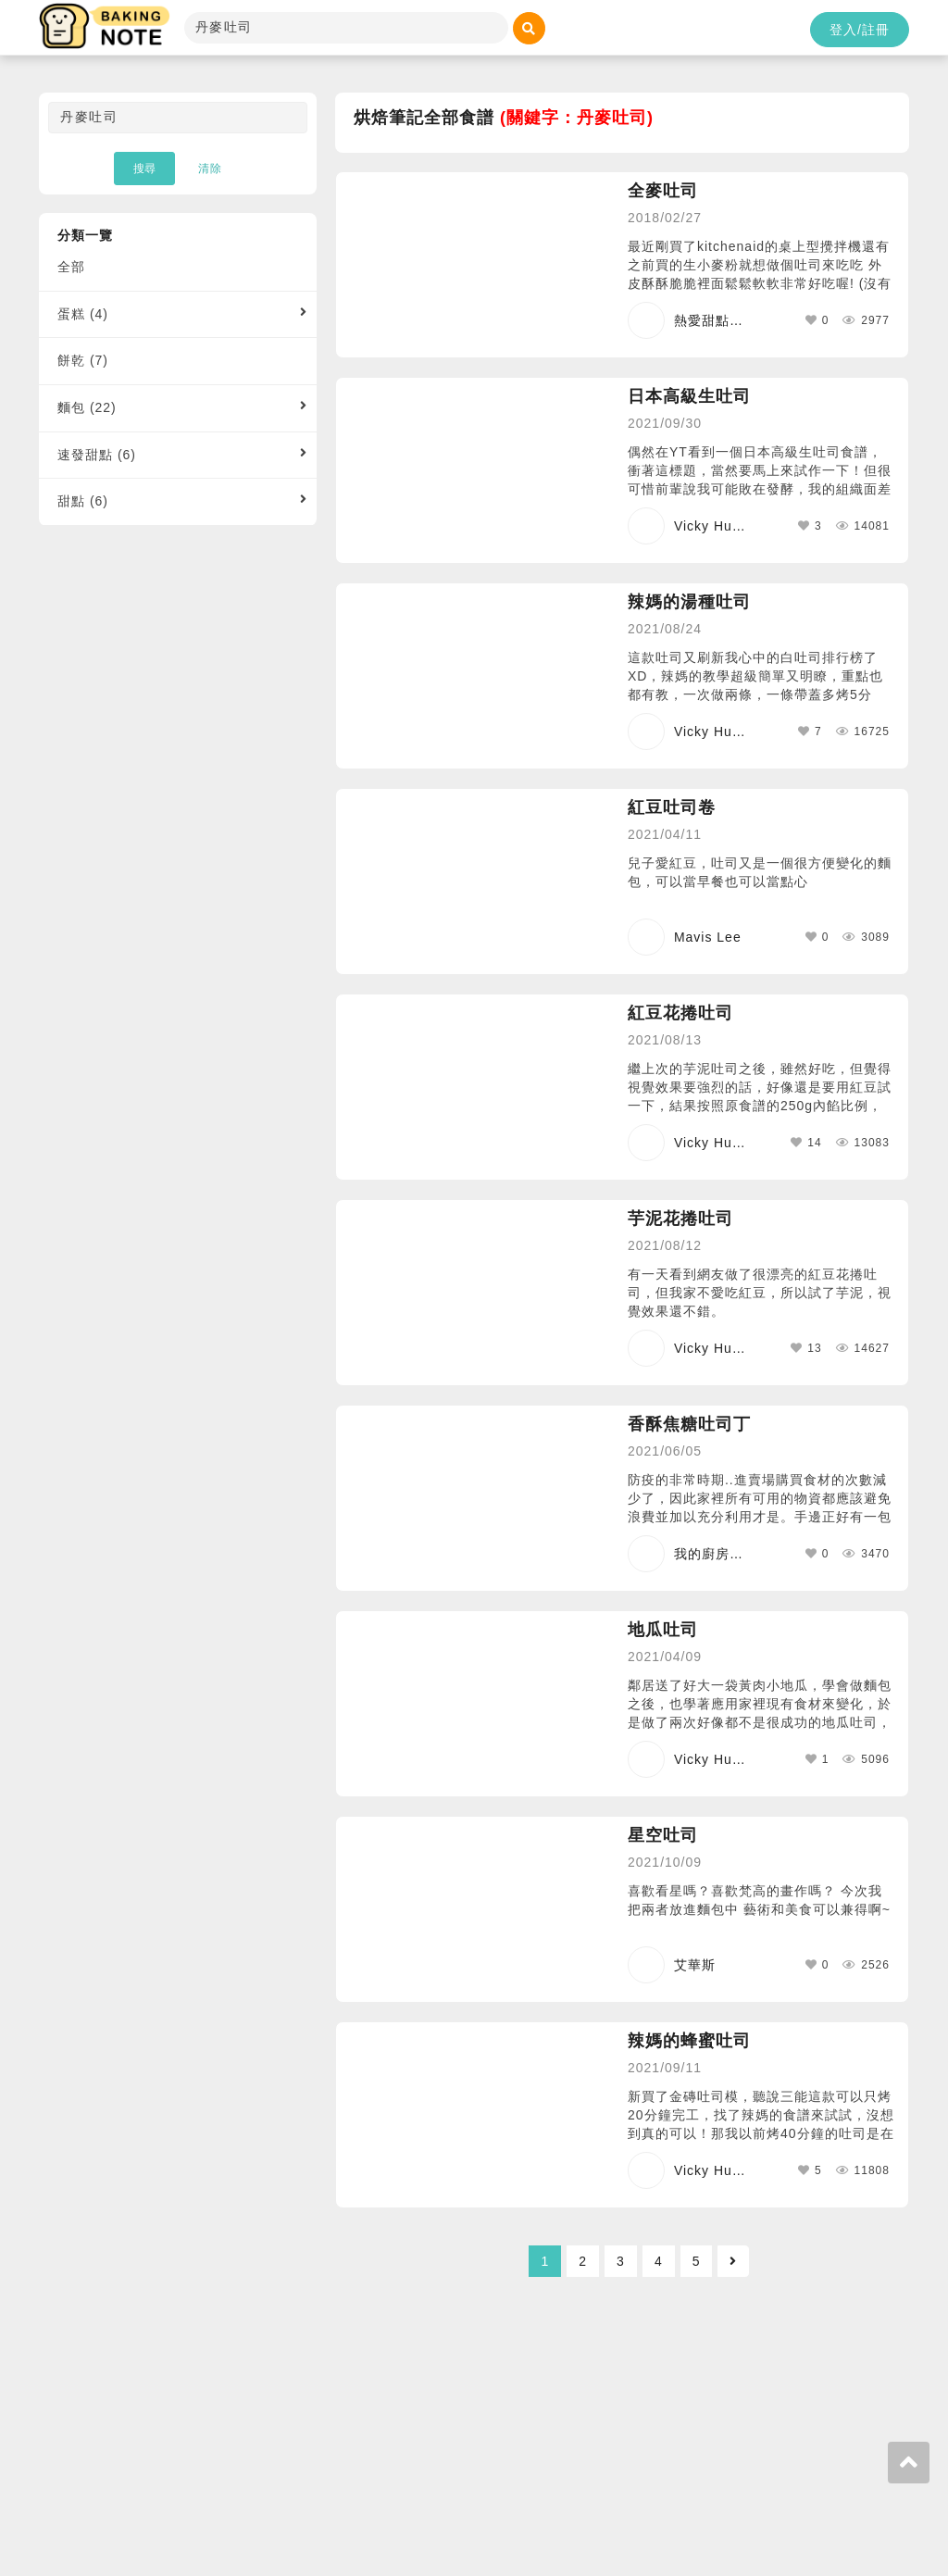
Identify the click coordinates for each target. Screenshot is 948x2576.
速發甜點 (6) (96, 454)
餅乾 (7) (82, 360)
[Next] (733, 2261)
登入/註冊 (860, 29)
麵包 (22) (87, 407)
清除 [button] (210, 168)
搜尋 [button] (144, 168)
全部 (71, 266)
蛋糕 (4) (82, 313)
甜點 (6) (82, 501)
